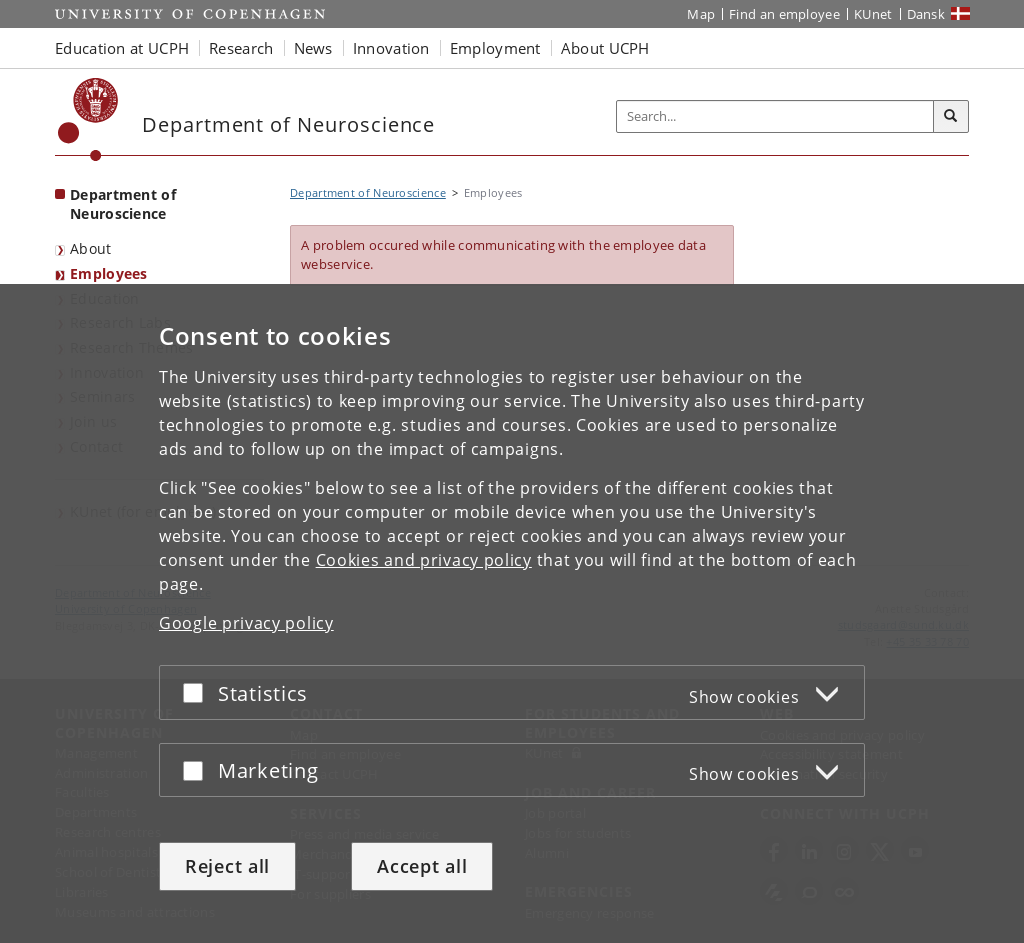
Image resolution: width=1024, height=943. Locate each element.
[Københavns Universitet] (88, 119)
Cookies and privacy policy (424, 560)
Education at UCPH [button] (122, 48)
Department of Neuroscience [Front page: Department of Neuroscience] (123, 204)
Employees (109, 273)
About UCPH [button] (605, 48)
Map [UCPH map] (701, 14)
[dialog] (512, 613)
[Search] (951, 117)
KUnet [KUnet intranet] (873, 14)
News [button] (313, 48)
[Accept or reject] (198, 692)
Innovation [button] (391, 48)
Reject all (227, 866)
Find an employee (784, 14)
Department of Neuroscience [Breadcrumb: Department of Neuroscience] (368, 192)
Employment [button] (495, 48)
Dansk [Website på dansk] (926, 14)
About (91, 248)
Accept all (422, 866)
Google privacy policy (246, 623)
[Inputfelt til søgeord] (775, 116)
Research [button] (241, 48)
